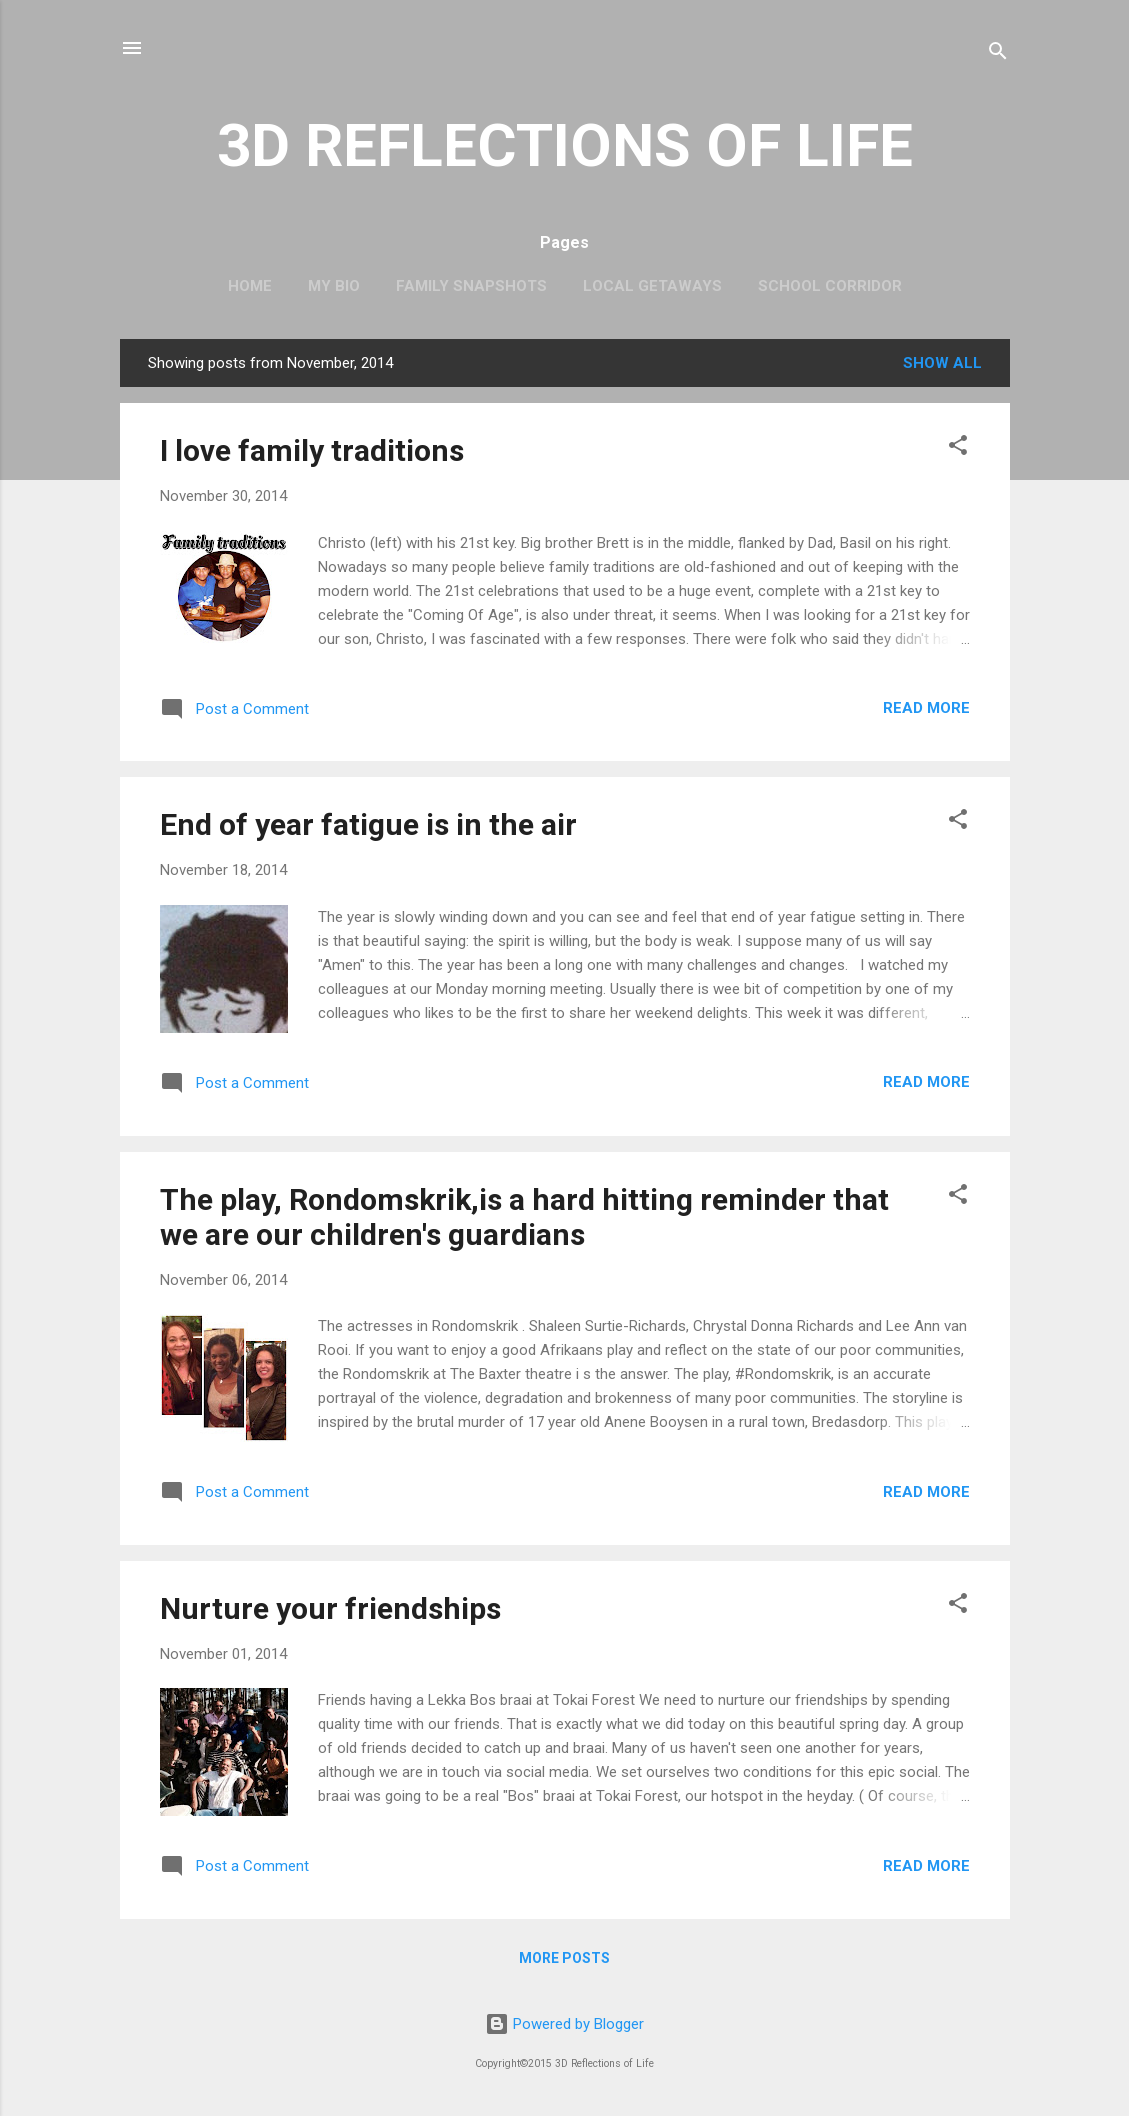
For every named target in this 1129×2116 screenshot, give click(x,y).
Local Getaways (652, 286)
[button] (958, 448)
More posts (564, 1958)
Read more (926, 708)
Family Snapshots (471, 286)
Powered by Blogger (564, 2024)
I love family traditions (312, 450)
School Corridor (830, 286)
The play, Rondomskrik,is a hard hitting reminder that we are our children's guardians (524, 1217)
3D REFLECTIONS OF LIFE (565, 145)
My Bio (334, 286)
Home (250, 286)
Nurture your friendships (330, 1608)
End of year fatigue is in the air (368, 824)
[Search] (998, 54)
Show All (942, 363)
